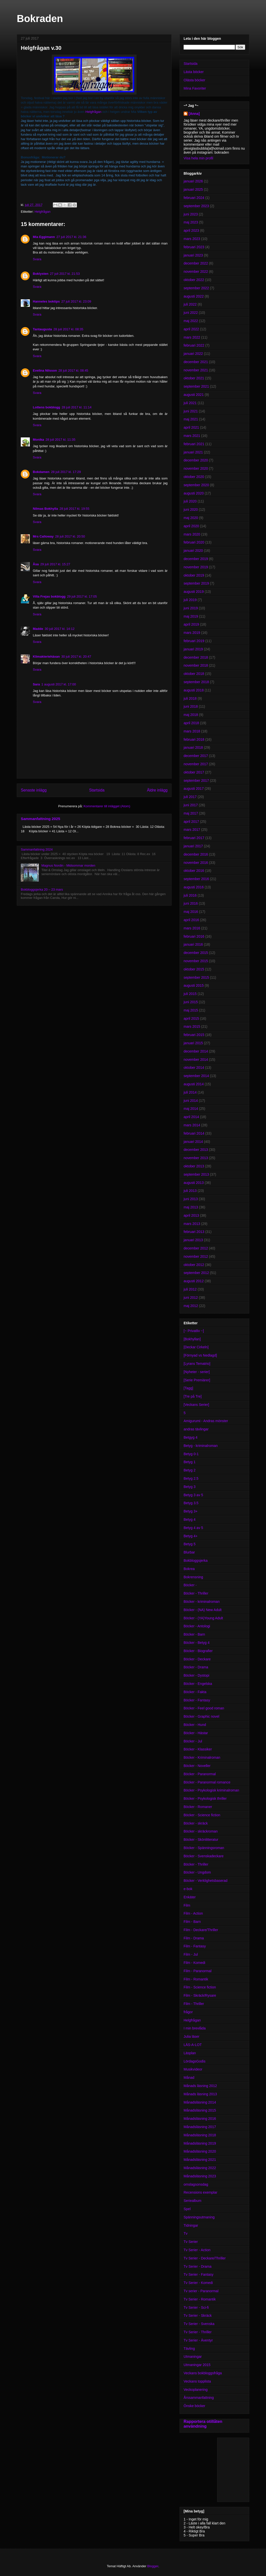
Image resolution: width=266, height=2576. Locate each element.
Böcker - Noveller (197, 1766)
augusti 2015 (194, 985)
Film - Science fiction (200, 1987)
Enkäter (190, 1897)
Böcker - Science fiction (202, 1815)
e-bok (188, 1889)
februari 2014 (194, 1133)
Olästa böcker (194, 80)
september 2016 (196, 879)
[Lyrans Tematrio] (197, 1364)
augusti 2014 (194, 1084)
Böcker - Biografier (198, 1651)
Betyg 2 (189, 1470)
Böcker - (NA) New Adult (203, 1610)
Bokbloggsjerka (196, 1561)
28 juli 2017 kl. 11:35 (60, 439)
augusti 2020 (194, 493)
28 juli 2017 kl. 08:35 (68, 329)
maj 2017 (191, 813)
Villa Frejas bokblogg (49, 596)
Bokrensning (193, 1577)
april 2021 (191, 427)
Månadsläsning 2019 (200, 2143)
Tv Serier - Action (197, 2250)
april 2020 (191, 526)
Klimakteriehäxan (46, 656)
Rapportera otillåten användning (203, 2423)
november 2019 (196, 567)
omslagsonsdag (196, 2184)
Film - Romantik (196, 1979)
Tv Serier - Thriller (198, 2332)
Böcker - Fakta (195, 1692)
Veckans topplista (197, 2381)
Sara (36, 684)
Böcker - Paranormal (200, 1774)
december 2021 (196, 362)
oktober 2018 (194, 674)
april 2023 (191, 230)
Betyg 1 (189, 1462)
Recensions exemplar (200, 2192)
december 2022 (196, 263)
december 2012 (196, 1248)
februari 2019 (194, 641)
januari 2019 (193, 649)
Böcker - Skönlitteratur (201, 1840)
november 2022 (196, 272)
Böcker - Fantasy (197, 1700)
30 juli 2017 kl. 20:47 (76, 656)
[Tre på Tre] (193, 1396)
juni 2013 (191, 1199)
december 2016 (196, 854)
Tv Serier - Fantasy (198, 2274)
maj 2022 (191, 321)
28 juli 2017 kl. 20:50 (70, 536)
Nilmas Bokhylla (45, 508)
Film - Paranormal (197, 1971)
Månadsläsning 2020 (200, 2151)
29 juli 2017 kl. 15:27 (55, 564)
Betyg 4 (189, 1519)
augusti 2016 (194, 887)
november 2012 (196, 1256)
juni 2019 (191, 608)
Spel (187, 2209)
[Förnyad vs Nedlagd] (200, 1355)
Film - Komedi (194, 1963)
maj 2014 (191, 1109)
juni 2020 (191, 509)
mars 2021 (192, 436)
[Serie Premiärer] (197, 1380)
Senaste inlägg (34, 790)
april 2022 (191, 329)
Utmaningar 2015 (197, 2365)
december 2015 (196, 953)
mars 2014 (192, 1125)
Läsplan (190, 2053)
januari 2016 (193, 944)
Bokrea (189, 1569)
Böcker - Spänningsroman (204, 1848)
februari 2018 (194, 739)
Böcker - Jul (193, 1741)
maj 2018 (191, 715)
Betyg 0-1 (191, 1454)
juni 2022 (191, 313)
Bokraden (40, 18)
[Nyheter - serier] (197, 1372)
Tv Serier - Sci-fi (196, 2307)
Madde (38, 629)
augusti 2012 (194, 1281)
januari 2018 (193, 747)
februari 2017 (194, 838)
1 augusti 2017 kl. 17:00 (58, 684)
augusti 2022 (194, 296)
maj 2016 (191, 912)
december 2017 (196, 756)
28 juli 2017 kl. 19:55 (74, 508)
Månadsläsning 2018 (200, 2135)
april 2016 (191, 920)
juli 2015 (190, 994)
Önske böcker (194, 2406)
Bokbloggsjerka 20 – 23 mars (42, 889)
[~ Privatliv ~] (194, 1331)
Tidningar (191, 2225)
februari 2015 (194, 1035)
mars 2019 (192, 633)
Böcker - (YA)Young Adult (203, 1618)
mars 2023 (192, 239)
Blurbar (189, 1552)
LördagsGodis (194, 2061)
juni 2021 (191, 411)
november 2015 (196, 961)
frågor (188, 2012)
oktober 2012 (194, 1265)
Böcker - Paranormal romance (207, 1782)
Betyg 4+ (191, 1536)
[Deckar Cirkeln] (196, 1347)
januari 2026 (193, 181)
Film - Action (193, 1913)
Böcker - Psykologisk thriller (205, 1798)
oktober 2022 (194, 280)
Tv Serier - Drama (197, 2266)
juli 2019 (190, 600)
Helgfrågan (93, 112)
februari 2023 (194, 247)
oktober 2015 (194, 969)
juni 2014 (191, 1101)
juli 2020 (190, 501)
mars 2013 (192, 1224)
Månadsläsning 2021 (200, 2160)
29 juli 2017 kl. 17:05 (82, 596)
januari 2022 (193, 354)
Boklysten (40, 274)
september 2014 (196, 1076)
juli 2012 (190, 1289)
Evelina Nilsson (45, 370)
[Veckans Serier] (196, 1405)
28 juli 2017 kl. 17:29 (66, 472)
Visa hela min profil (198, 158)
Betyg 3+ (191, 1511)
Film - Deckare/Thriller (201, 1930)
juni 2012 (191, 1298)
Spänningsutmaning (199, 2217)
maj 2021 (191, 419)
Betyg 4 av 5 (193, 1528)
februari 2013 (194, 1232)
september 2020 (196, 485)
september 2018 (196, 682)
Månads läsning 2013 (200, 2094)
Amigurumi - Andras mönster (206, 1421)
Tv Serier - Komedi (198, 2283)
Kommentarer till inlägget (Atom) (106, 806)
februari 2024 (194, 198)
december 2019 (196, 559)
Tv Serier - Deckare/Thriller (205, 2258)
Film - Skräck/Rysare (200, 1995)
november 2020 (196, 468)
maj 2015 (191, 1010)
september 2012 (196, 1273)
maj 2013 (191, 1207)
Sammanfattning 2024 (37, 849)
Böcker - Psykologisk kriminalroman (211, 1790)
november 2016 (196, 863)
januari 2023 (193, 255)
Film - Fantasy (195, 1946)
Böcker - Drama (196, 1667)
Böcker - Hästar (196, 1733)
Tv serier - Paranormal (201, 2291)
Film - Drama (194, 1938)
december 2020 (196, 460)
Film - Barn (192, 1922)
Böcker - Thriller (196, 1593)
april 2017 (191, 822)
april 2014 (191, 1117)
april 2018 (191, 723)
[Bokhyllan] (192, 1339)
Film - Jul (191, 1954)
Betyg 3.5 (191, 1503)
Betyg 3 (189, 1487)
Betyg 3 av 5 (193, 1495)
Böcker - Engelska (198, 1684)
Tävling (189, 2349)
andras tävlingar (196, 1429)
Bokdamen (41, 472)
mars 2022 (192, 337)
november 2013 (196, 1158)
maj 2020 (191, 518)
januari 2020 (193, 551)
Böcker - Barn (194, 1634)
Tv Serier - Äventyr (198, 2340)
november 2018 (196, 665)
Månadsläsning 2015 (200, 2110)
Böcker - (190, 1585)
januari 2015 (193, 1043)
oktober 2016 (194, 871)
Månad (189, 2078)
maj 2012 (191, 1306)
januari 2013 (193, 1240)
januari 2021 (193, 452)
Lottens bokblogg (46, 407)
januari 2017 (193, 846)
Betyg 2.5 (191, 1478)
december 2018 (196, 657)
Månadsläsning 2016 (200, 2119)
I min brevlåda (195, 2028)
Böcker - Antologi (197, 1626)
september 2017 (196, 781)
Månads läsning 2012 (200, 2086)
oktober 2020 (194, 477)
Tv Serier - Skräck (198, 2315)
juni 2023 (191, 214)
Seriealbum (192, 2201)
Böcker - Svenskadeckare (204, 1856)
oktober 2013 (194, 1166)
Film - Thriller (194, 2004)
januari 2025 (193, 189)
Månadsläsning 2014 (200, 2102)
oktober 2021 (194, 378)
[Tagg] (188, 1388)
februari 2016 (194, 936)
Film (187, 1905)
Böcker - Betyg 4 (197, 1643)
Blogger (152, 2566)
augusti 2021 (194, 395)
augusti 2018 (194, 690)
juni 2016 (191, 903)
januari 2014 (193, 1142)
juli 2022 (190, 304)
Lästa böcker (194, 72)
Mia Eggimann (44, 237)
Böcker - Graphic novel (201, 1716)
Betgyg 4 (190, 1437)
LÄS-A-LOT (193, 2045)
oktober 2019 (194, 575)
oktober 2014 (194, 1068)
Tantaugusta (42, 329)
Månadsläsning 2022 (200, 2168)
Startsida (97, 790)
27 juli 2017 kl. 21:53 (65, 274)
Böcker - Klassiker (198, 1749)
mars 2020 (192, 534)
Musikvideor (193, 2069)
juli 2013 (190, 1191)
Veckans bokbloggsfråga (203, 2373)
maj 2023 (191, 222)
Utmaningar (193, 2357)
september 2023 (196, 206)
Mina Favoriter (195, 88)
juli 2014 (190, 1092)
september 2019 (196, 583)
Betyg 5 (189, 1544)
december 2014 (196, 1051)
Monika (38, 439)
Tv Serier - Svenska (199, 2324)
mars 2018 (192, 731)
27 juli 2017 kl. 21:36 (71, 237)
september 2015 (196, 977)
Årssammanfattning (199, 2398)
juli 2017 (190, 797)
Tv (186, 2233)
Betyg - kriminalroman (201, 1446)
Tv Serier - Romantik (200, 2299)
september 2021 (196, 386)
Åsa (36, 564)
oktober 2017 (194, 772)
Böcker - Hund (195, 1725)
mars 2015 (192, 1026)
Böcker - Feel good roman (204, 1708)
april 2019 (191, 624)
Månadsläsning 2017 (200, 2127)
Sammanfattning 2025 (40, 819)
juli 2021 (190, 403)
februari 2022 (194, 345)
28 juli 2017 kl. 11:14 (76, 407)
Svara (37, 259)
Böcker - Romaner (198, 1807)
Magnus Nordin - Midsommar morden (68, 865)
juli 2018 (190, 698)
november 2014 (196, 1060)
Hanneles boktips (46, 301)
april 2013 (191, 1215)
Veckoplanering (196, 2390)
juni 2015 (191, 1002)
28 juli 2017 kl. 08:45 (73, 370)
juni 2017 (191, 805)
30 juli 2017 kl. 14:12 (59, 629)
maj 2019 (191, 616)
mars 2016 (192, 928)
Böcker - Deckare (197, 1659)
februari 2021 (194, 444)
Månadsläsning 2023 (200, 2176)
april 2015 (191, 1018)
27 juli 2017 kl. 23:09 (76, 301)
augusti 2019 (194, 592)
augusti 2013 (194, 1183)
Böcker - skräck (196, 1823)
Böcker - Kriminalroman (202, 1757)
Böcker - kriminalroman (202, 1602)
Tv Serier (191, 2242)
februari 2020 (194, 542)
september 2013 (196, 1174)
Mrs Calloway (43, 536)
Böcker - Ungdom (197, 1872)
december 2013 (196, 1150)
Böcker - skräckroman (201, 1831)
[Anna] (194, 114)
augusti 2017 (194, 789)
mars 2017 (192, 830)
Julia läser (191, 2036)
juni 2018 (191, 706)
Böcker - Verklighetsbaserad (205, 1881)
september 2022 (196, 288)
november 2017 (196, 764)
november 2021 (196, 370)
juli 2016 (190, 895)
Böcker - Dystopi (196, 1675)
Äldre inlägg (157, 790)
